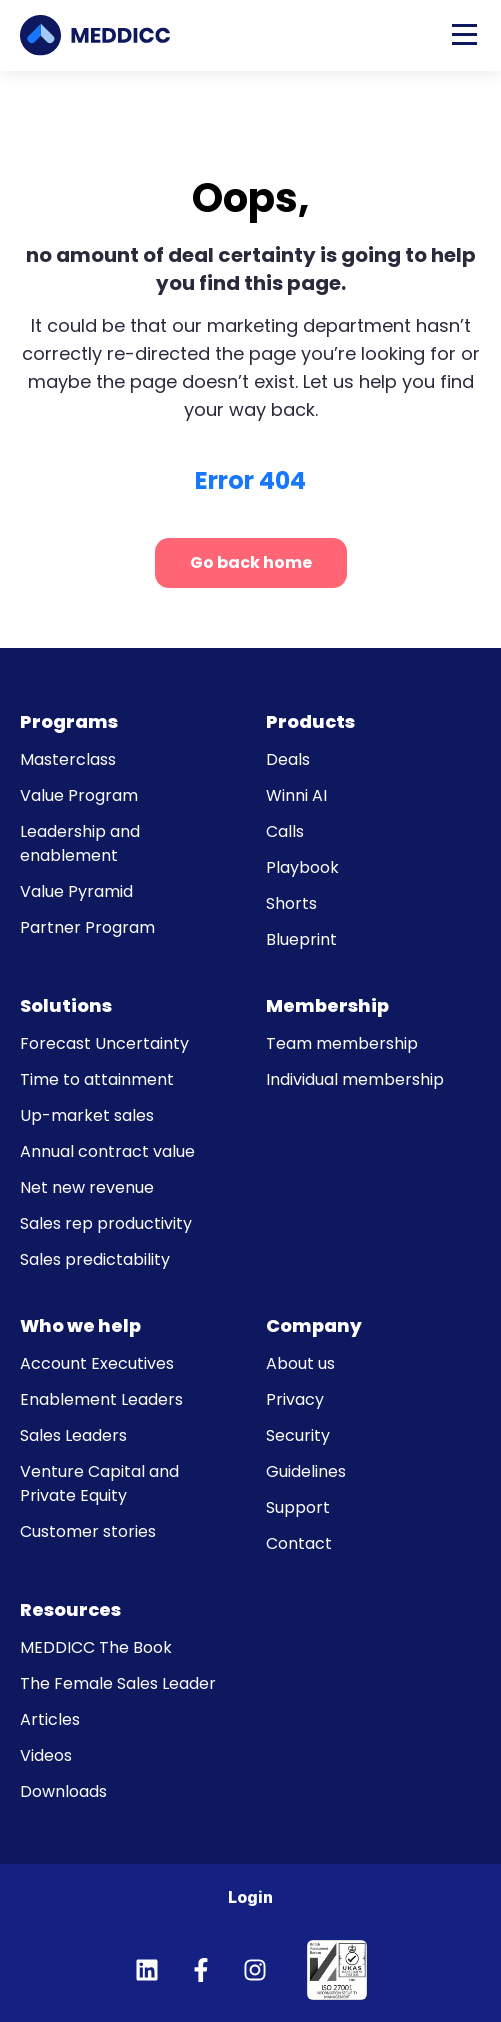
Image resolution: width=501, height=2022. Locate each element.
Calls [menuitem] (285, 831)
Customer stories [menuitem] (88, 1531)
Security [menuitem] (298, 1435)
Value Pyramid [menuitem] (76, 891)
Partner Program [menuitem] (87, 927)
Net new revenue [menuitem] (87, 1187)
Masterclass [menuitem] (68, 759)
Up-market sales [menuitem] (87, 1115)
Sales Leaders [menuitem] (73, 1435)
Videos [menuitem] (46, 1755)
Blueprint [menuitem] (301, 939)
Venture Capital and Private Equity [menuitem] (99, 1483)
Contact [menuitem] (299, 1543)
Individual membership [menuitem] (355, 1079)
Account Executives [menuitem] (97, 1363)
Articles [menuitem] (50, 1719)
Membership (327, 1005)
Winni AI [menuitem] (296, 795)
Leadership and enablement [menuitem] (80, 843)
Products (310, 721)
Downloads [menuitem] (63, 1791)
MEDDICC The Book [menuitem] (96, 1647)
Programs (69, 721)
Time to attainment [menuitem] (97, 1079)
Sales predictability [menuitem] (95, 1259)
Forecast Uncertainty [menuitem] (104, 1043)
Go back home (251, 562)
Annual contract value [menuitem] (107, 1151)
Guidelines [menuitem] (306, 1471)
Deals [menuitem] (288, 759)
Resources (70, 1609)
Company (314, 1325)
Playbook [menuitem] (302, 867)
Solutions (66, 1005)
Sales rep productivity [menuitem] (106, 1223)
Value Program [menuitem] (79, 795)
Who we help (80, 1325)
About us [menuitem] (300, 1363)
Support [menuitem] (298, 1507)
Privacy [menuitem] (295, 1399)
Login (250, 1897)
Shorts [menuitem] (291, 903)
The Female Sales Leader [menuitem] (118, 1683)
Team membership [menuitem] (342, 1043)
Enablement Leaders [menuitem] (101, 1399)
